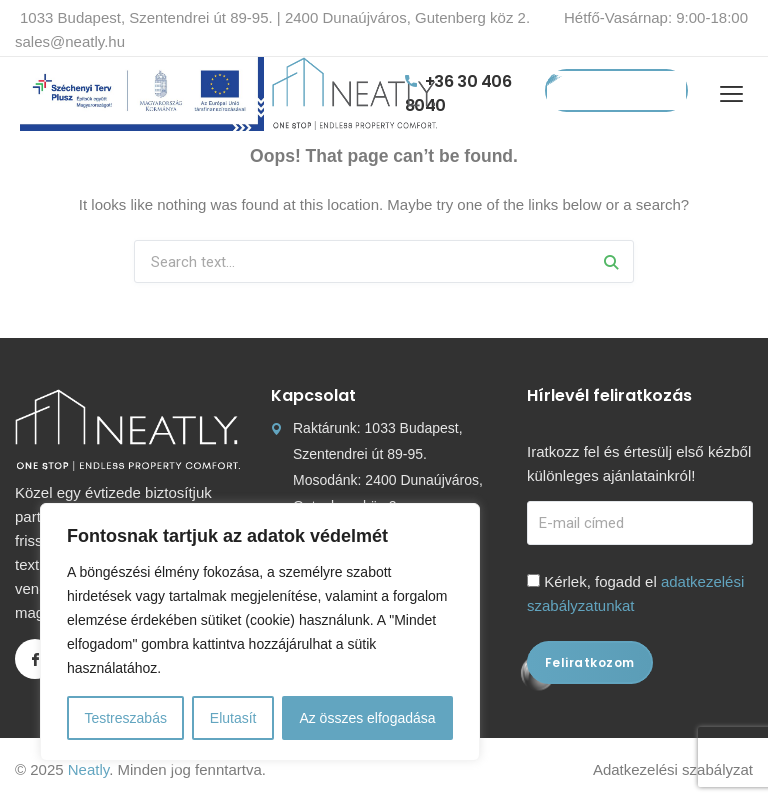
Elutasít (233, 718)
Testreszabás (125, 718)
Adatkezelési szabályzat (673, 769)
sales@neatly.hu (70, 41)
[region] (260, 632)
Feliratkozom (590, 662)
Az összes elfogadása (367, 718)
